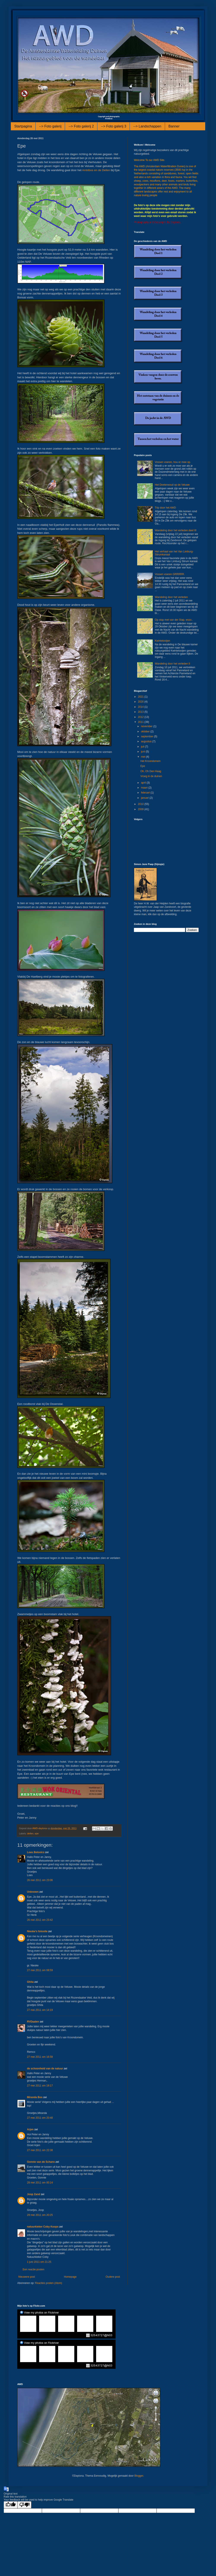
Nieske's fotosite (37, 1931)
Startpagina (23, 126)
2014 (141, 706)
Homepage (70, 2276)
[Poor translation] (24, 2504)
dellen (30, 1833)
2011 (141, 722)
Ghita (30, 1981)
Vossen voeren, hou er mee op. (173, 462)
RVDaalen (33, 2021)
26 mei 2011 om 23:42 (40, 1919)
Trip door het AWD (165, 507)
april (144, 782)
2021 (141, 696)
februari (146, 792)
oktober (145, 731)
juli (143, 746)
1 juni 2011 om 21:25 (39, 2261)
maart (144, 787)
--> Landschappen (147, 126)
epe (37, 1833)
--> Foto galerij (50, 126)
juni (143, 751)
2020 (141, 701)
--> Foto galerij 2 (81, 126)
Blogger (138, 2475)
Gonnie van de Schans (41, 2161)
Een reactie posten (33, 2269)
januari (145, 797)
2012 (141, 717)
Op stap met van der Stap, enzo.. (174, 619)
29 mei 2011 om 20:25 (40, 2215)
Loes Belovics (35, 1852)
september (147, 736)
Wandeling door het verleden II (172, 663)
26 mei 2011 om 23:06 (40, 1880)
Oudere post (113, 2276)
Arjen (30, 2129)
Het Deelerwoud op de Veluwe (172, 484)
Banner (174, 126)
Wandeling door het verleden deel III (175, 530)
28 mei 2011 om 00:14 (40, 2182)
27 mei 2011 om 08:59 (40, 1970)
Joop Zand (33, 2194)
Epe (142, 766)
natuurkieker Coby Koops (43, 2226)
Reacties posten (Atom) (48, 2283)
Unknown (33, 1891)
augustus (146, 741)
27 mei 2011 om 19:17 (40, 2085)
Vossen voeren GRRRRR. (170, 574)
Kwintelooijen (162, 640)
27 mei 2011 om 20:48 (40, 2117)
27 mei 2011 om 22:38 (40, 2150)
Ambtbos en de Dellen (96, 170)
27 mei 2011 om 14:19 (40, 2010)
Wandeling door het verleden (171, 597)
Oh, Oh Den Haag (150, 771)
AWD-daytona (40, 1828)
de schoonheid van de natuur (45, 2068)
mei (143, 756)
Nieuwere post (26, 2276)
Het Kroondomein (150, 761)
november (147, 726)
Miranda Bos (35, 2097)
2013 (141, 711)
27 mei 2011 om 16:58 (40, 2056)
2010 (141, 804)
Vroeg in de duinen (151, 776)
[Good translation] (10, 2504)
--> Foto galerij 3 (113, 126)
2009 (141, 809)
